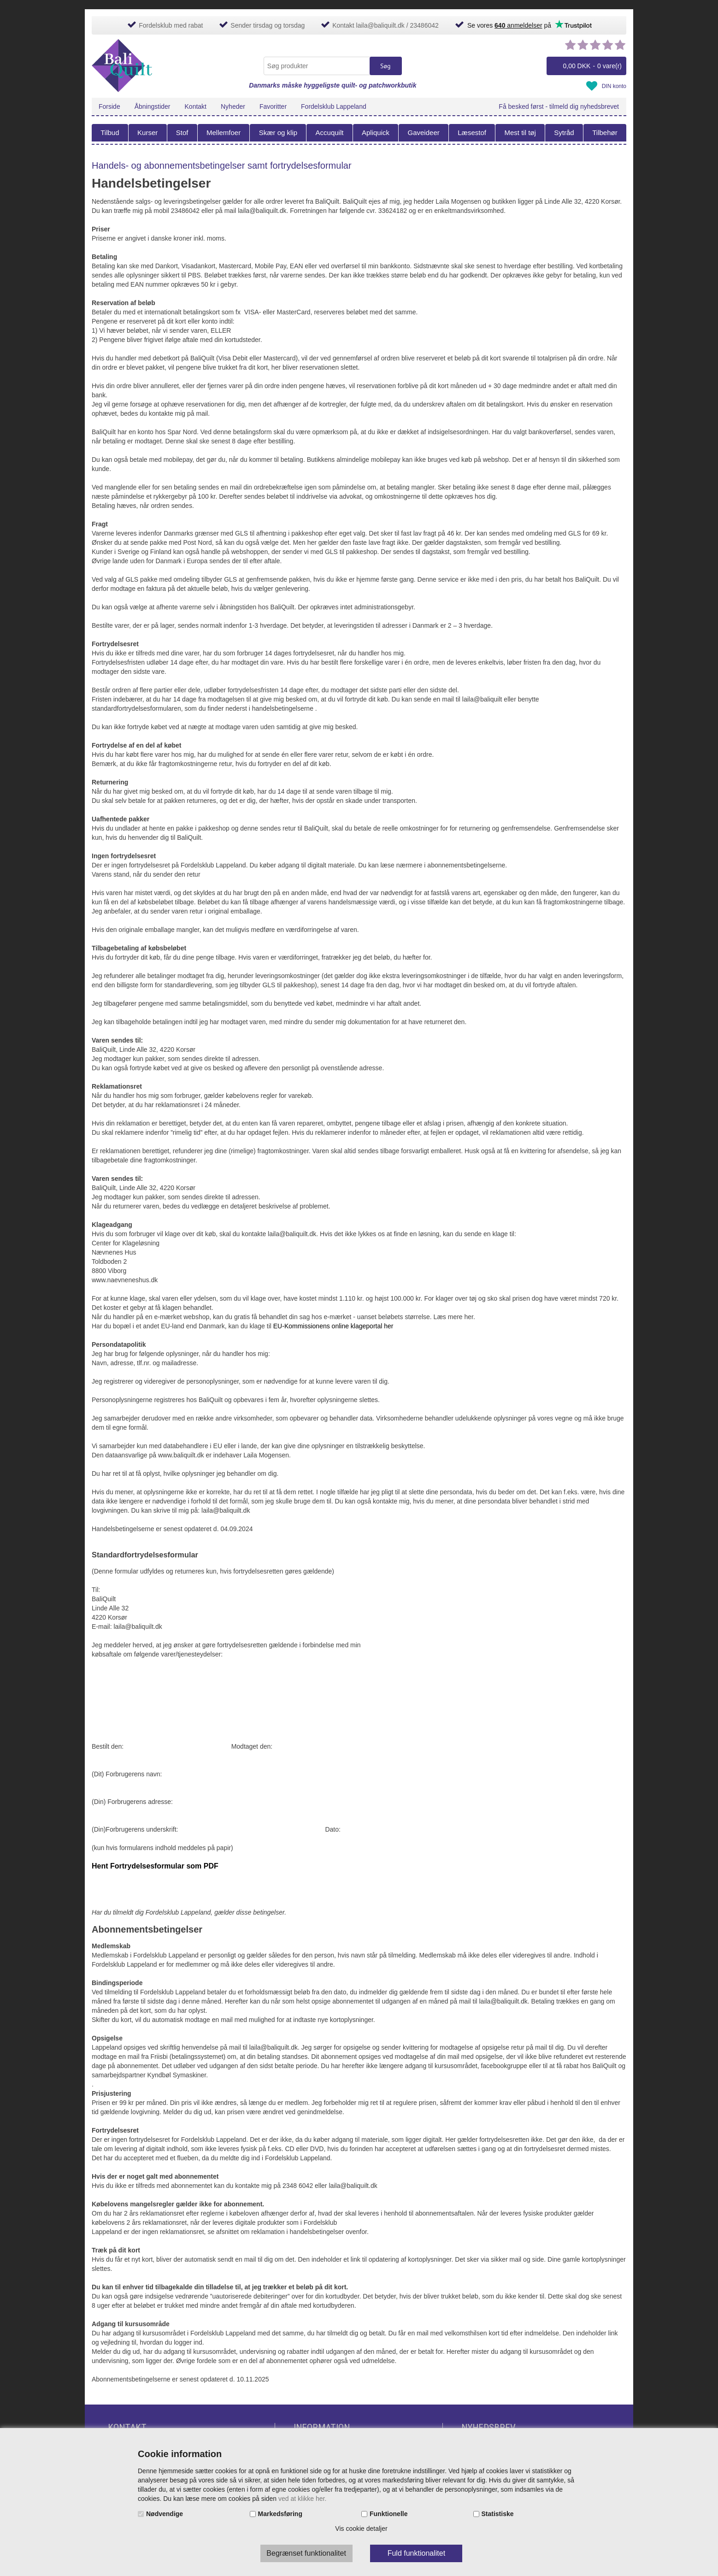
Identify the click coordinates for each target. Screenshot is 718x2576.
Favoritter (273, 106)
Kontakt (195, 106)
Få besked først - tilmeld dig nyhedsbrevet (559, 106)
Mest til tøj (520, 132)
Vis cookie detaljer (361, 2528)
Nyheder (233, 106)
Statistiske (498, 2513)
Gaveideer (424, 132)
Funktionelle (388, 2513)
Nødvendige (164, 2513)
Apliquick (375, 132)
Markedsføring (280, 2513)
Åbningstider (153, 106)
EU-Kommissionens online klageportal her (333, 1326)
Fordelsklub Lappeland (333, 106)
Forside (109, 106)
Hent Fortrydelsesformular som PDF (155, 1866)
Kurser (147, 132)
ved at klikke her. (302, 2498)
